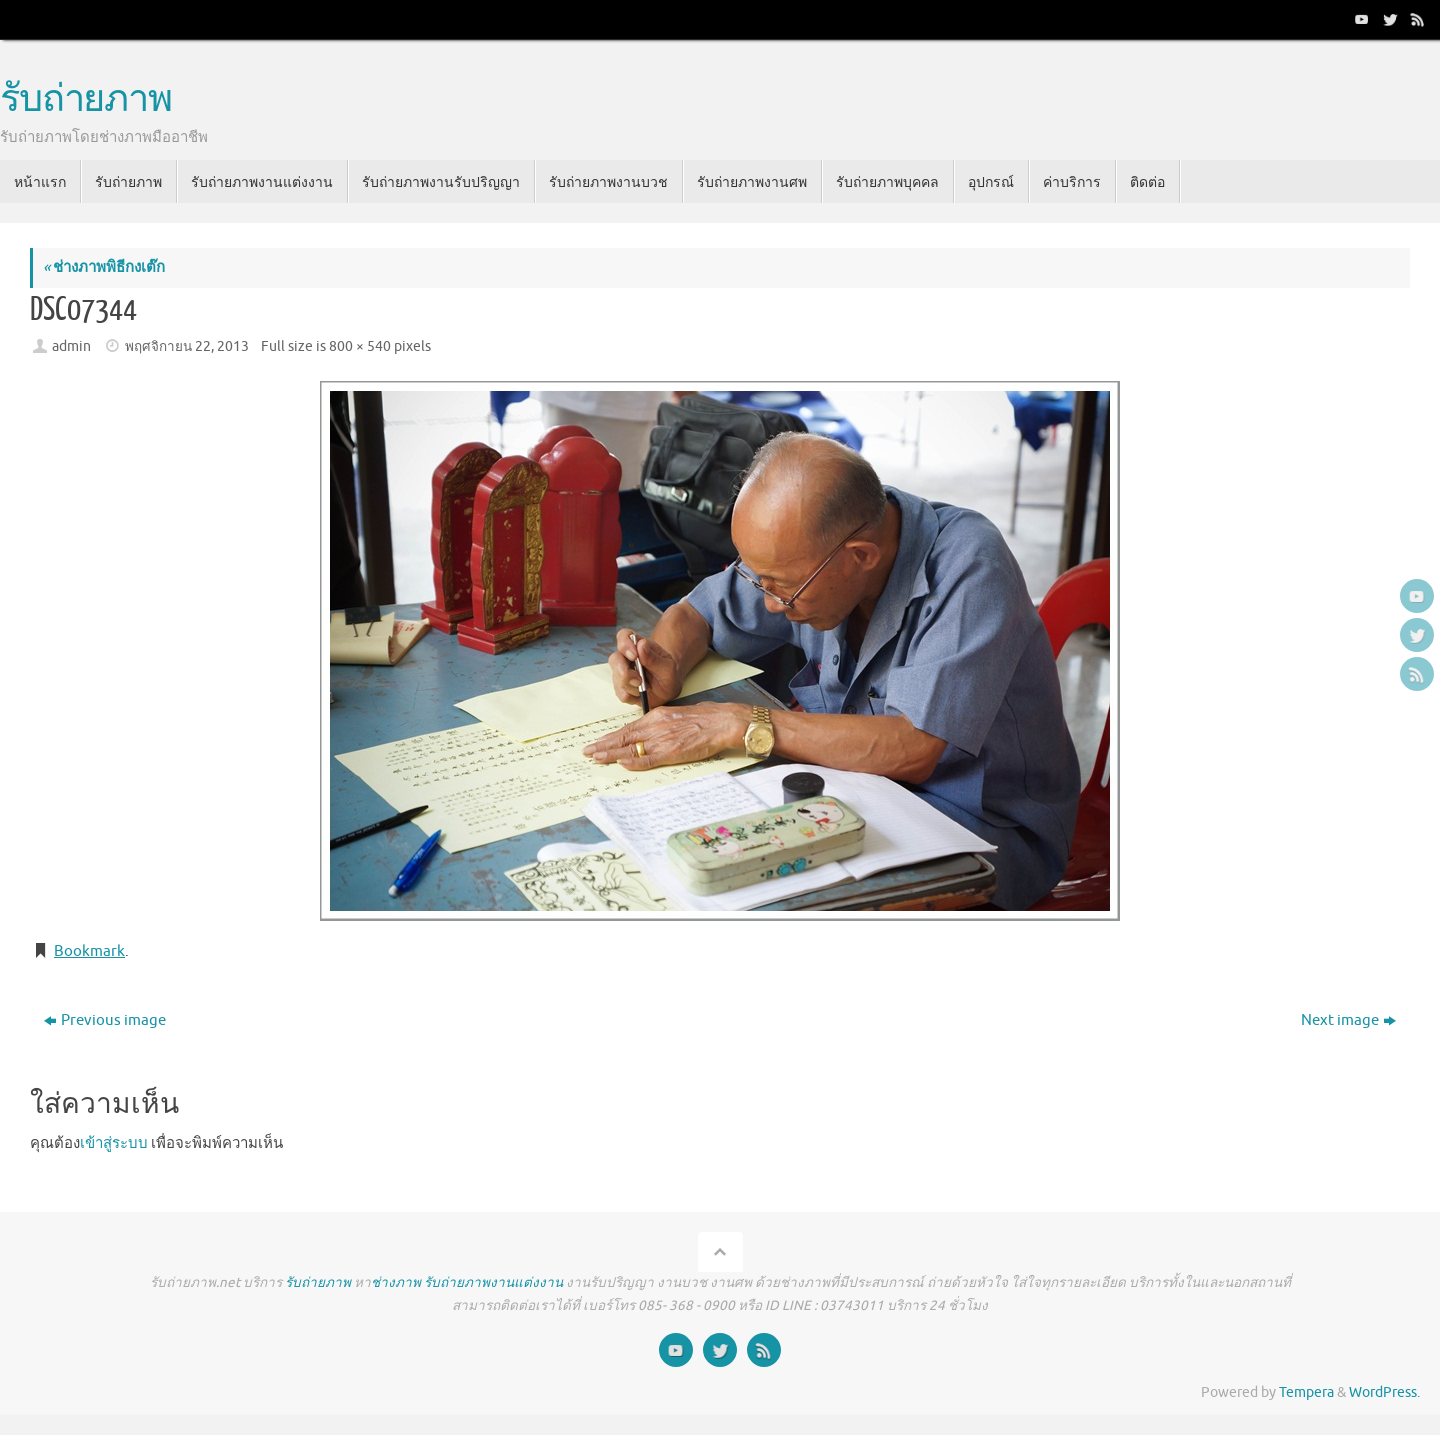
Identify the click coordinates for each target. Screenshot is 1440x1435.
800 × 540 (360, 346)
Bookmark (89, 951)
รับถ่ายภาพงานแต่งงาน (493, 1282)
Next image (1348, 1020)
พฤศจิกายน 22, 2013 (187, 346)
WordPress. (1384, 1392)
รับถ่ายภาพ (86, 100)
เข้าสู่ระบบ (114, 1143)
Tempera (1306, 1392)
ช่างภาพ (396, 1282)
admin (71, 346)
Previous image (105, 1020)
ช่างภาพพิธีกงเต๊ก (104, 267)
